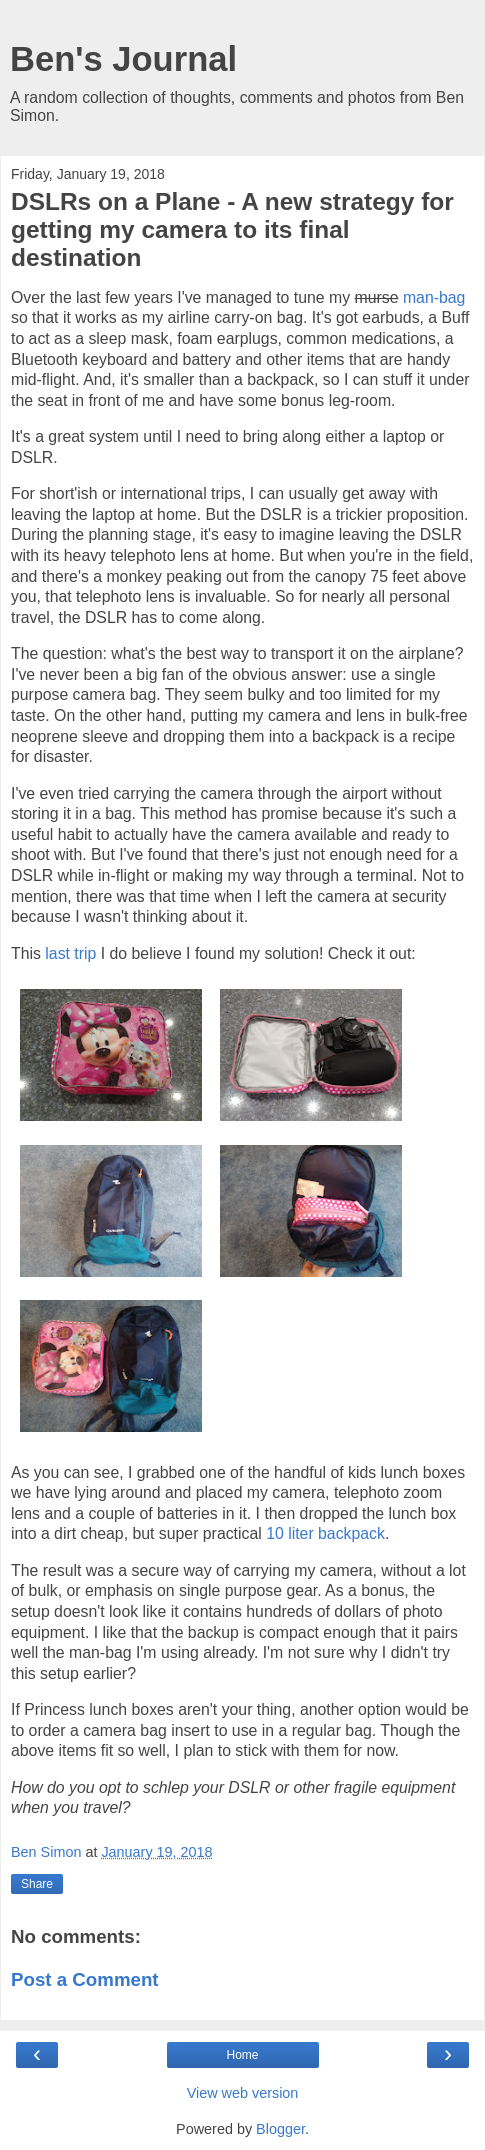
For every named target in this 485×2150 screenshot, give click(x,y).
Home (242, 2055)
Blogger (280, 2129)
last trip (70, 953)
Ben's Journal (123, 59)
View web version (243, 2093)
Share (37, 1884)
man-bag (434, 297)
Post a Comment (85, 1979)
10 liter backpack (325, 1533)
